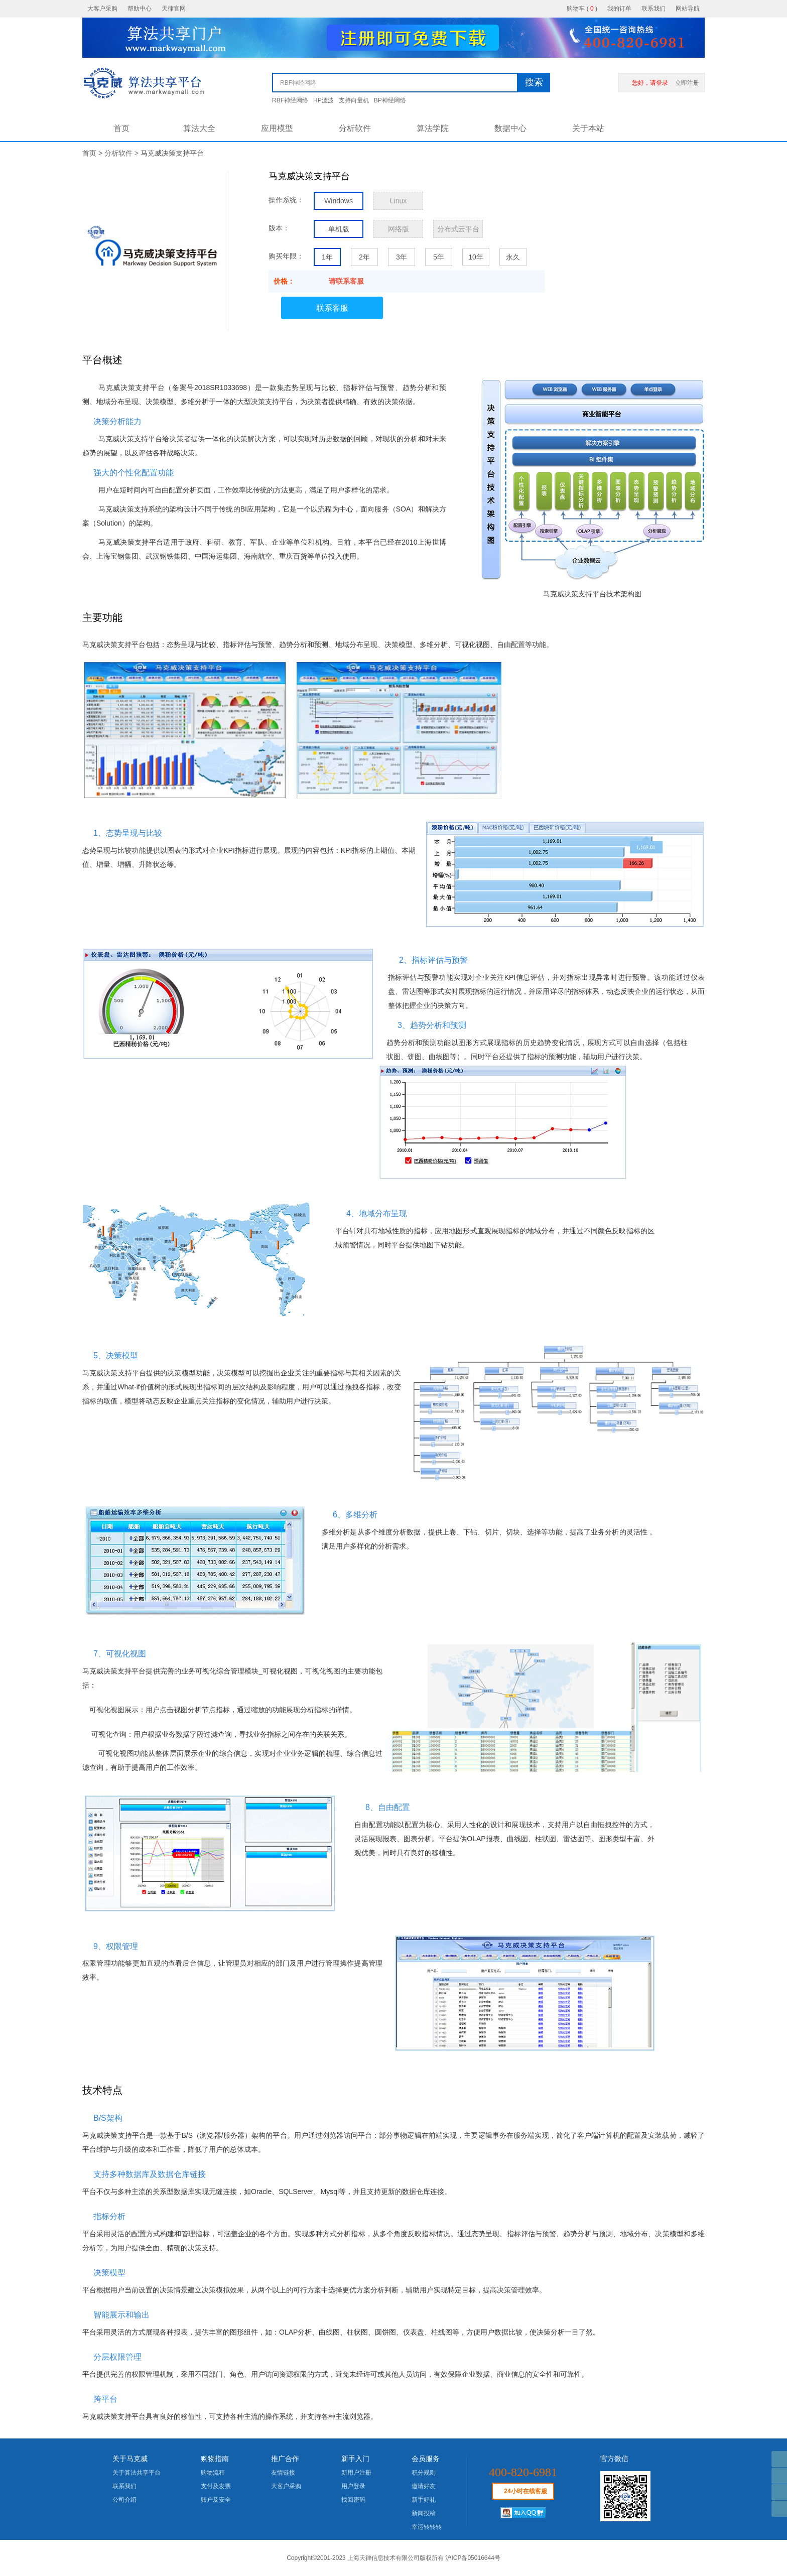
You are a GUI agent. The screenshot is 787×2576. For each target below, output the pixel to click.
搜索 (534, 82)
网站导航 (688, 8)
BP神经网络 (390, 100)
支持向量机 (354, 100)
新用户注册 (356, 2472)
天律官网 (174, 8)
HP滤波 (323, 100)
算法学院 (433, 128)
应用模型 (277, 128)
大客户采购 (102, 8)
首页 (121, 128)
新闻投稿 (424, 2513)
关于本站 (588, 128)
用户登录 (353, 2486)
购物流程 (213, 2472)
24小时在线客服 (525, 2491)
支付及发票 (216, 2486)
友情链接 (283, 2472)
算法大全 (199, 128)
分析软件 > (122, 153)
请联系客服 (346, 281)
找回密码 (353, 2499)
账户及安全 (216, 2499)
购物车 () (582, 8)
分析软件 (355, 128)
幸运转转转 (427, 2526)
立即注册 (687, 82)
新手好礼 (424, 2499)
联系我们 (653, 8)
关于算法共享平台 (136, 2472)
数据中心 (510, 128)
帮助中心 (139, 8)
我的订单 (619, 8)
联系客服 (332, 308)
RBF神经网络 (290, 100)
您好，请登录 (650, 82)
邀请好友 (424, 2486)
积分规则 (424, 2472)
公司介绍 (124, 2499)
